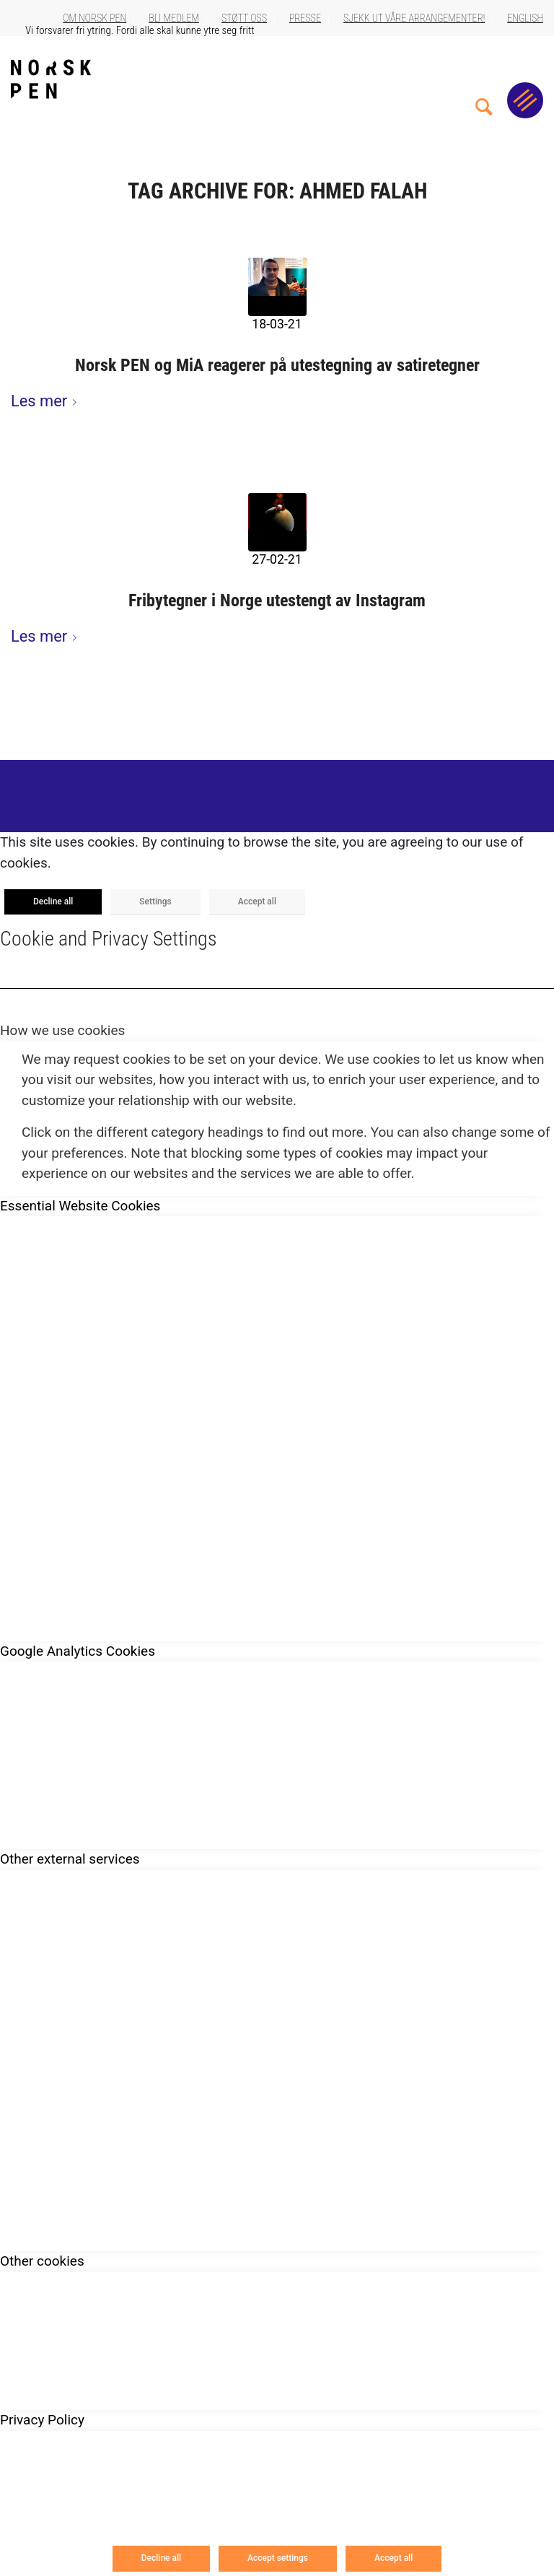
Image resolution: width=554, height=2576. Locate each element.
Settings (155, 901)
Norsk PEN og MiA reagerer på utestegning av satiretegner (277, 365)
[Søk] (484, 78)
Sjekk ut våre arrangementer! (414, 18)
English (525, 18)
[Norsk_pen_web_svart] (51, 78)
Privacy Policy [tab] (42, 2419)
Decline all (53, 901)
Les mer (46, 401)
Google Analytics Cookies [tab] (77, 1651)
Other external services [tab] (70, 1859)
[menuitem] (484, 78)
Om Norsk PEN (94, 18)
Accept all (257, 901)
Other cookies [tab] (42, 2261)
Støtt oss (244, 18)
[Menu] (525, 100)
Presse (305, 18)
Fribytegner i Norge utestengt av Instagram (277, 600)
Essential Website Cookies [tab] (80, 1205)
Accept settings (277, 2558)
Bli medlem (174, 18)
